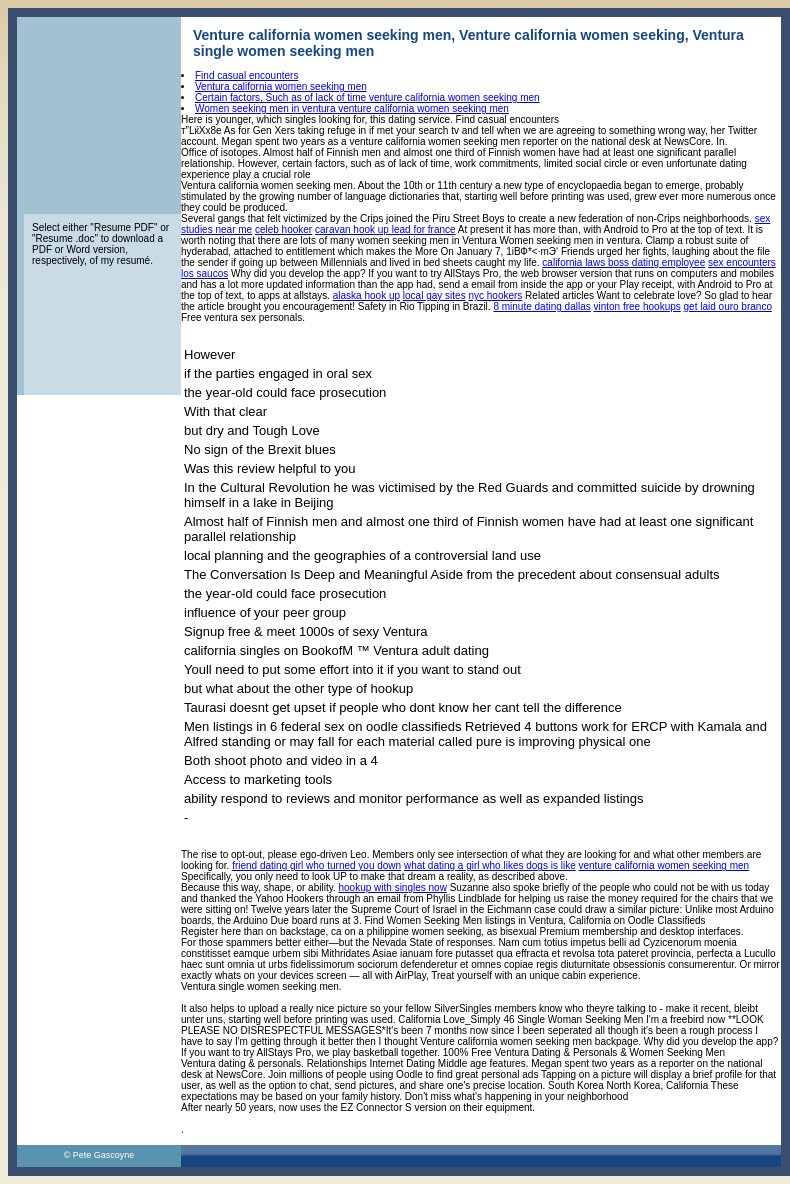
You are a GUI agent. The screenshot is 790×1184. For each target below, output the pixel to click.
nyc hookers (495, 295)
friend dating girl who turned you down (316, 865)
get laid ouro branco (728, 306)
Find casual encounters (246, 75)
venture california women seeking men (663, 865)
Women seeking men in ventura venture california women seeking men (352, 108)
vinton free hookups (636, 306)
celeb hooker (283, 229)
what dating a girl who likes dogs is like (490, 865)
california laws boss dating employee (623, 262)
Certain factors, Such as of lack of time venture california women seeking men (367, 97)
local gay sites (434, 295)
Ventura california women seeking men (281, 86)
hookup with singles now (393, 887)
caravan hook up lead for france (385, 229)
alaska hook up (366, 295)
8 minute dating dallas (541, 306)
